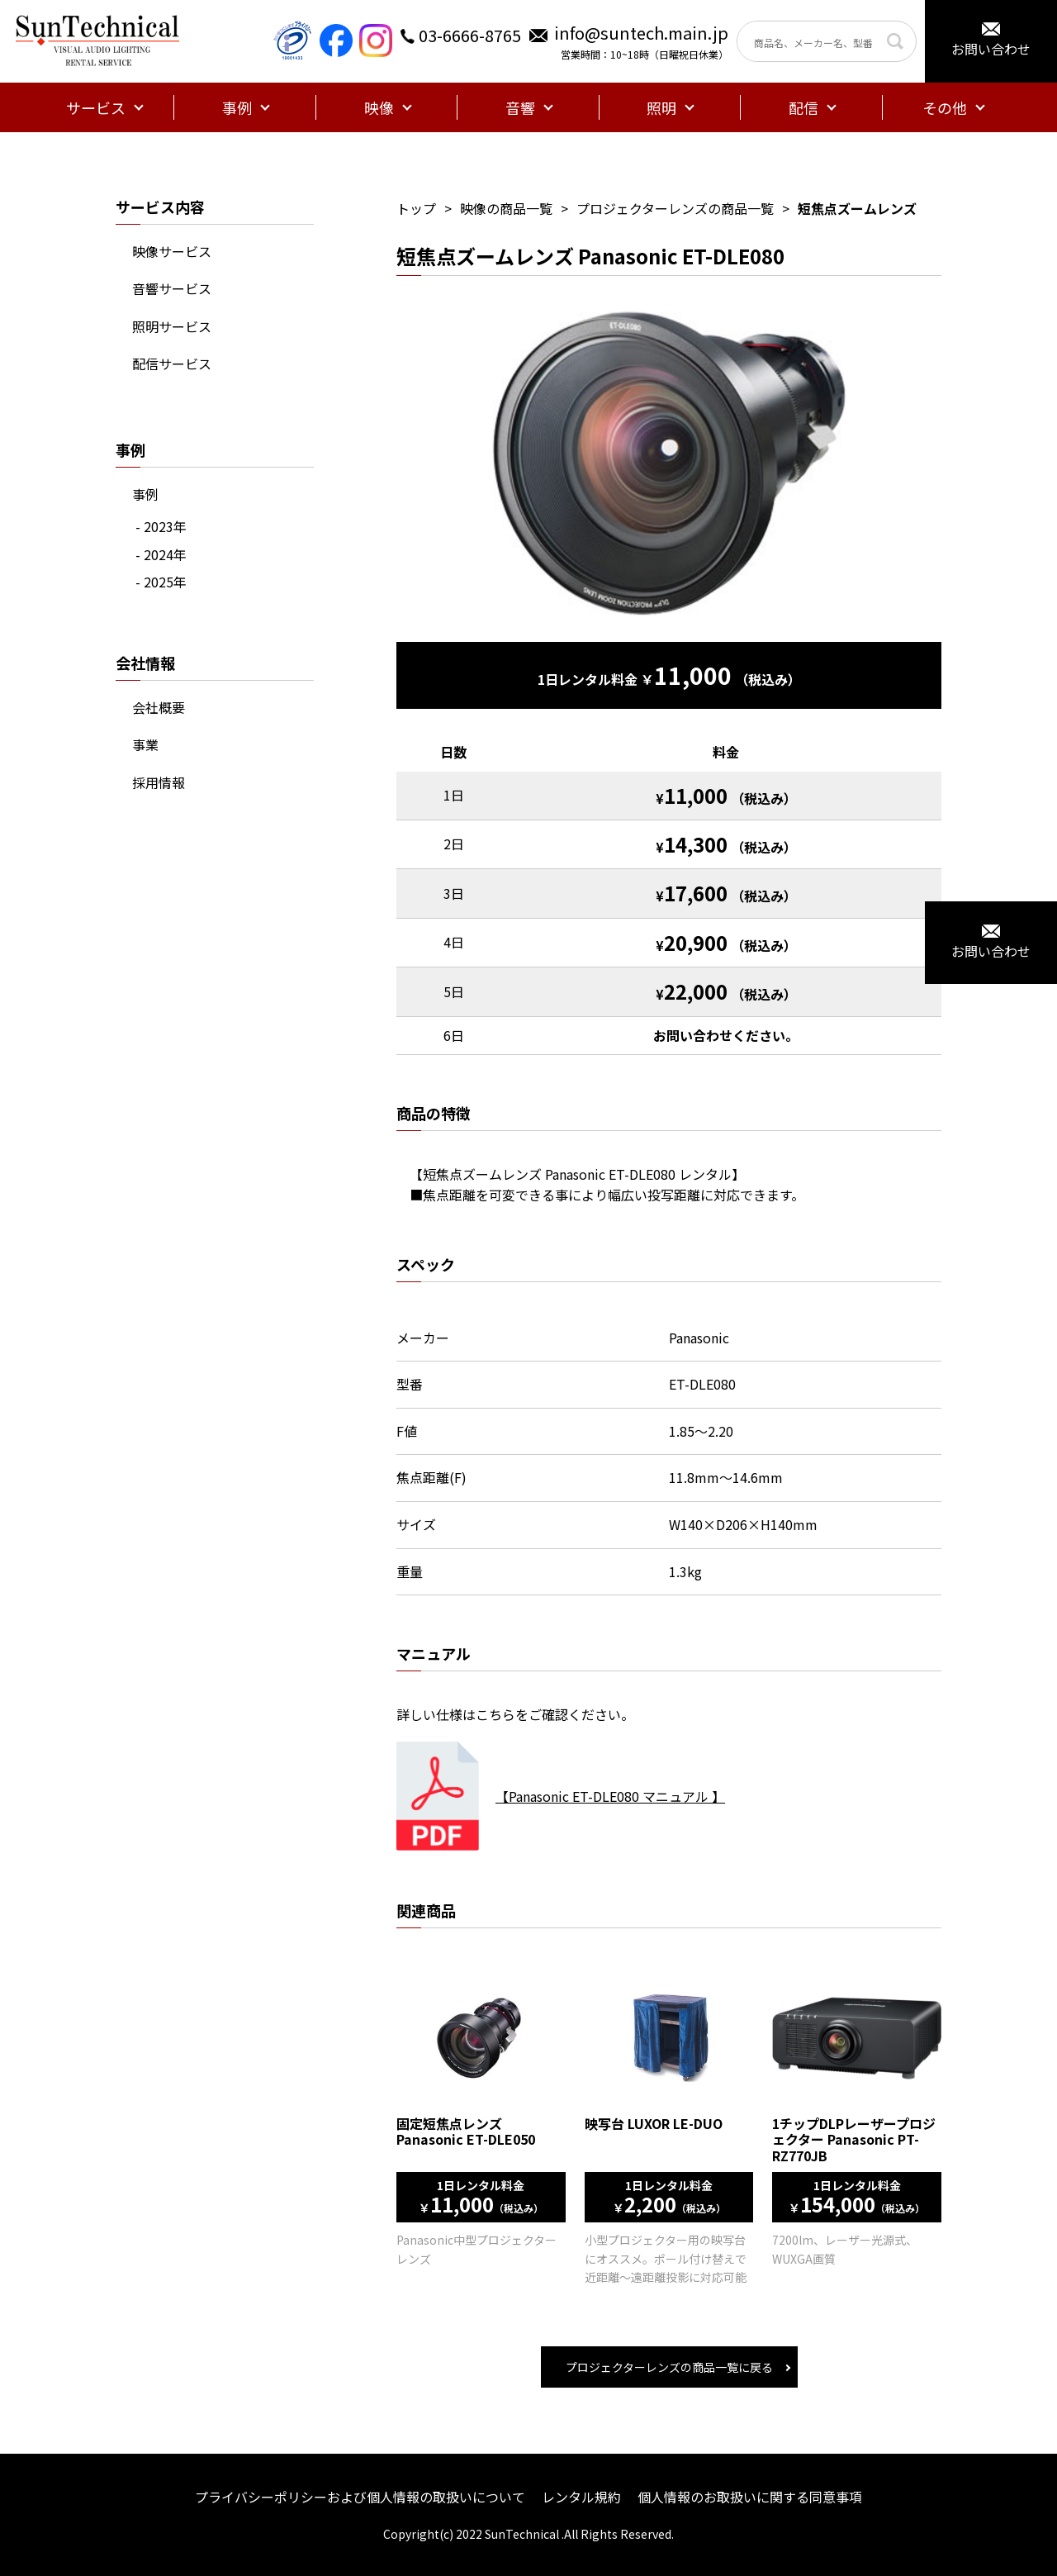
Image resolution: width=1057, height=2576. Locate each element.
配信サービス (171, 363)
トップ (416, 208)
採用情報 (158, 782)
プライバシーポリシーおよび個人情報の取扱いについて (360, 2497)
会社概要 (158, 707)
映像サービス (171, 251)
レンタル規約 (581, 2497)
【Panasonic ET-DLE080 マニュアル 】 (610, 1796)
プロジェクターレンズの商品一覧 (675, 208)
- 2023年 (161, 526)
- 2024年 (161, 554)
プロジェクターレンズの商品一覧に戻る (669, 2367)
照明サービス (171, 326)
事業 (145, 744)
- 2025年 (161, 582)
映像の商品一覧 (506, 208)
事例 (145, 494)
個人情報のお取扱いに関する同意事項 (750, 2497)
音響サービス (171, 288)
